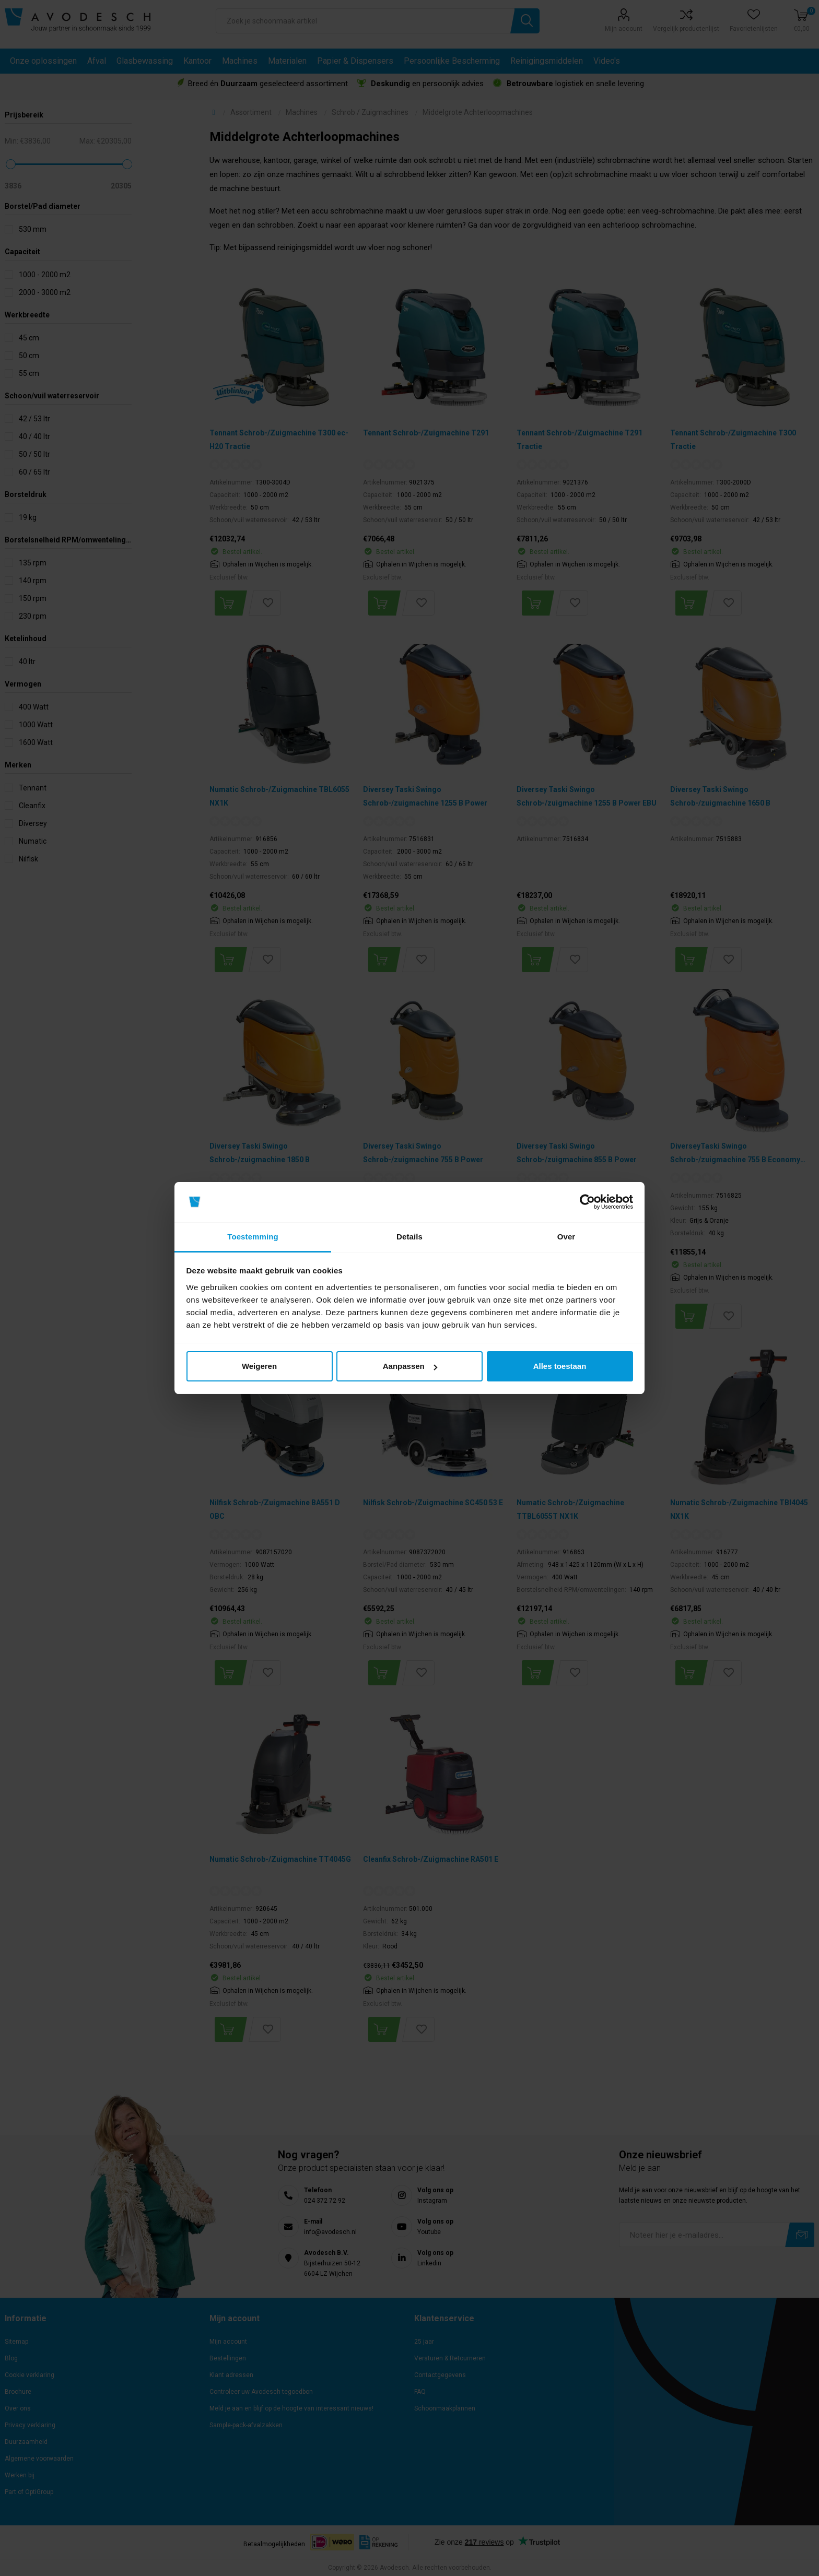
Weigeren (259, 1366)
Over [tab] (566, 1236)
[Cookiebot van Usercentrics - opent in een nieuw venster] (587, 1202)
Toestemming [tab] (252, 1236)
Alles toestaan (560, 1366)
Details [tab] (409, 1236)
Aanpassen (410, 1366)
